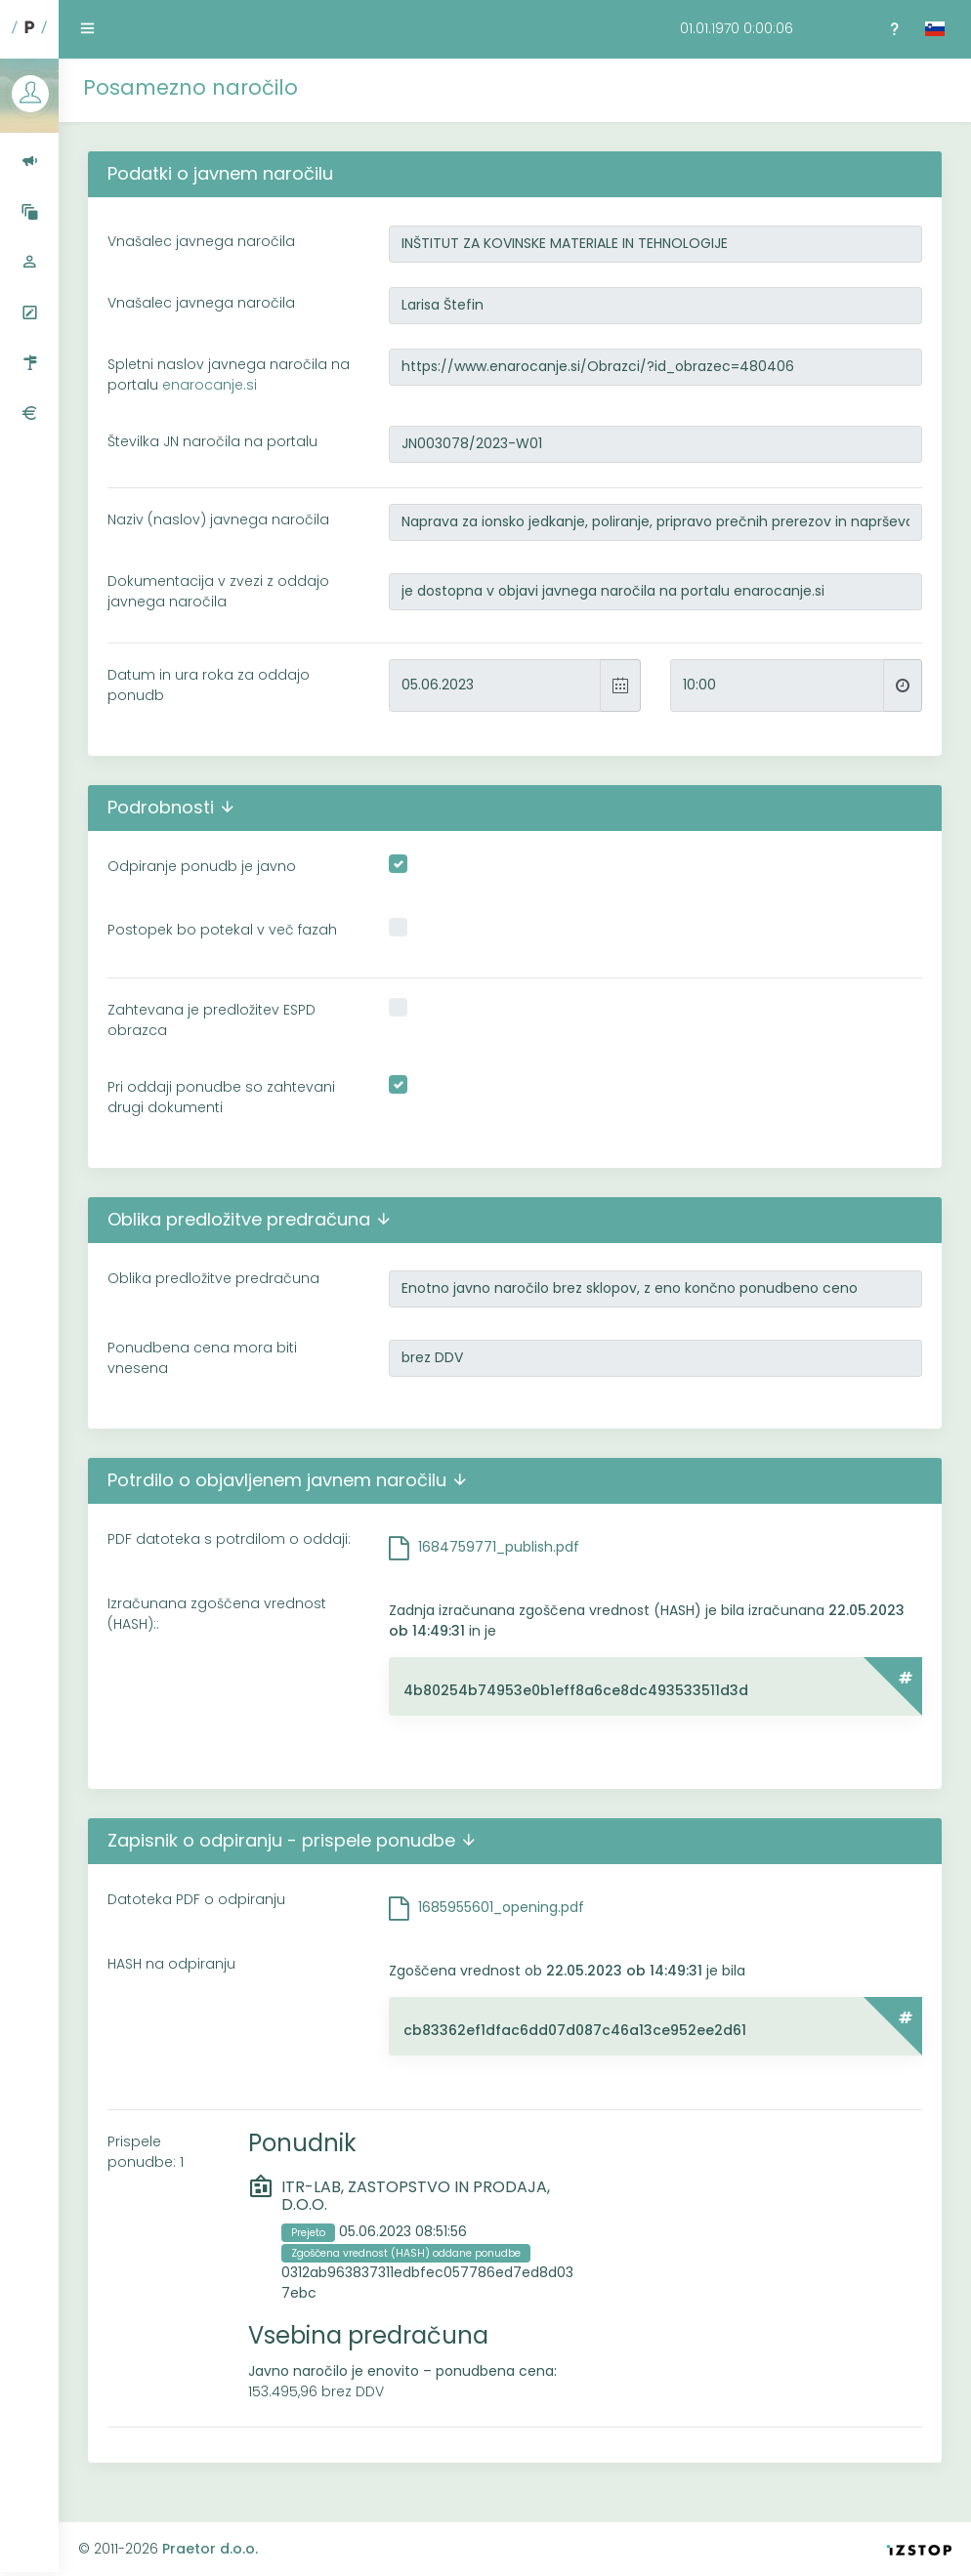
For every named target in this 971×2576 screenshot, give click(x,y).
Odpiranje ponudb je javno (201, 866)
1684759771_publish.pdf (498, 1547)
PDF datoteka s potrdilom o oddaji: (229, 1539)
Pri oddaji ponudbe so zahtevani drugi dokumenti (221, 1097)
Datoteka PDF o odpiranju (196, 1899)
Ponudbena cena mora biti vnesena (202, 1358)
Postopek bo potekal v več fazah (222, 929)
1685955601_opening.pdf (501, 1907)
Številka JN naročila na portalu (212, 441)
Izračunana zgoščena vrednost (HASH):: (216, 1614)
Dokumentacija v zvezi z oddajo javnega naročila (218, 591)
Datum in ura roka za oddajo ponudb (208, 685)
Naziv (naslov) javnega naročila (218, 519)
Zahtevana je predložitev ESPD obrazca (211, 1020)
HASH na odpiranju (171, 1964)
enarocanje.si (209, 385)
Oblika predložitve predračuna (213, 1278)
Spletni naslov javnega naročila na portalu (228, 374)
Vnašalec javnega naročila (201, 241)
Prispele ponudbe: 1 (145, 2152)
